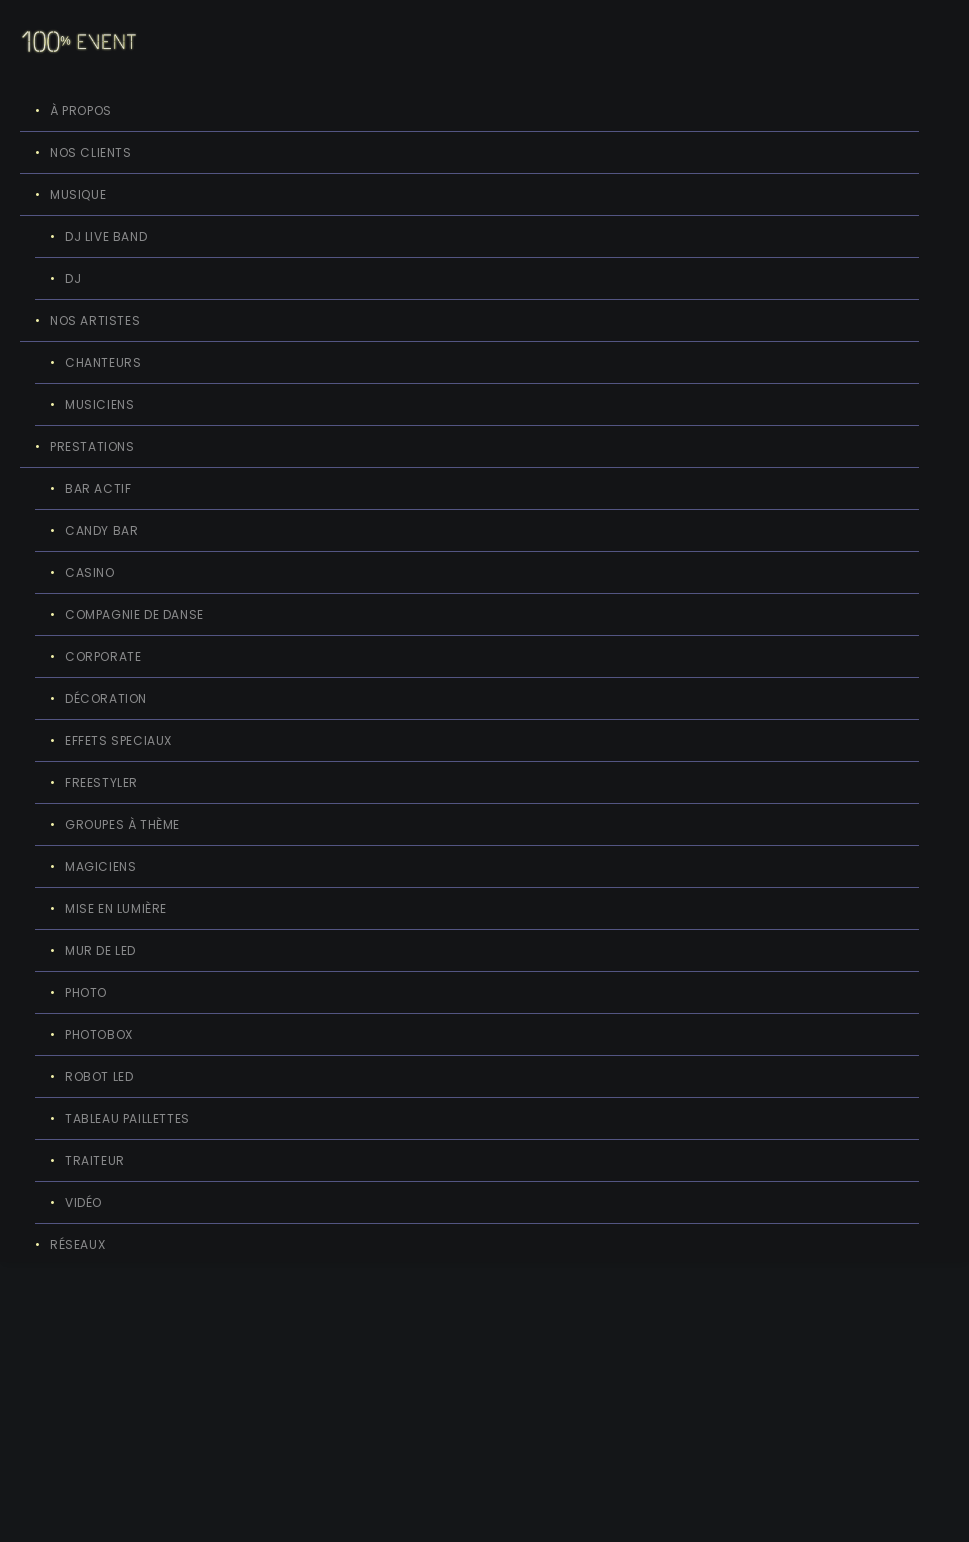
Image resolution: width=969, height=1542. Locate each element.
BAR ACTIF (98, 488)
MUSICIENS (99, 404)
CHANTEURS (103, 362)
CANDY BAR (101, 530)
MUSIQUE (78, 194)
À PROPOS (81, 110)
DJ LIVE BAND (106, 236)
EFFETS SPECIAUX (118, 740)
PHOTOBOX (99, 1034)
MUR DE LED (100, 950)
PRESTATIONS (92, 446)
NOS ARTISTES (95, 320)
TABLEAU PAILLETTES (127, 1118)
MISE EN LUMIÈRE (116, 908)
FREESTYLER (101, 782)
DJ (73, 278)
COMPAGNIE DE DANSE (134, 614)
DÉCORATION (106, 698)
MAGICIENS (100, 866)
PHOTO (86, 992)
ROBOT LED (99, 1076)
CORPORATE (103, 656)
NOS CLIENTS (91, 152)
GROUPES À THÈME (122, 824)
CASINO (90, 572)
